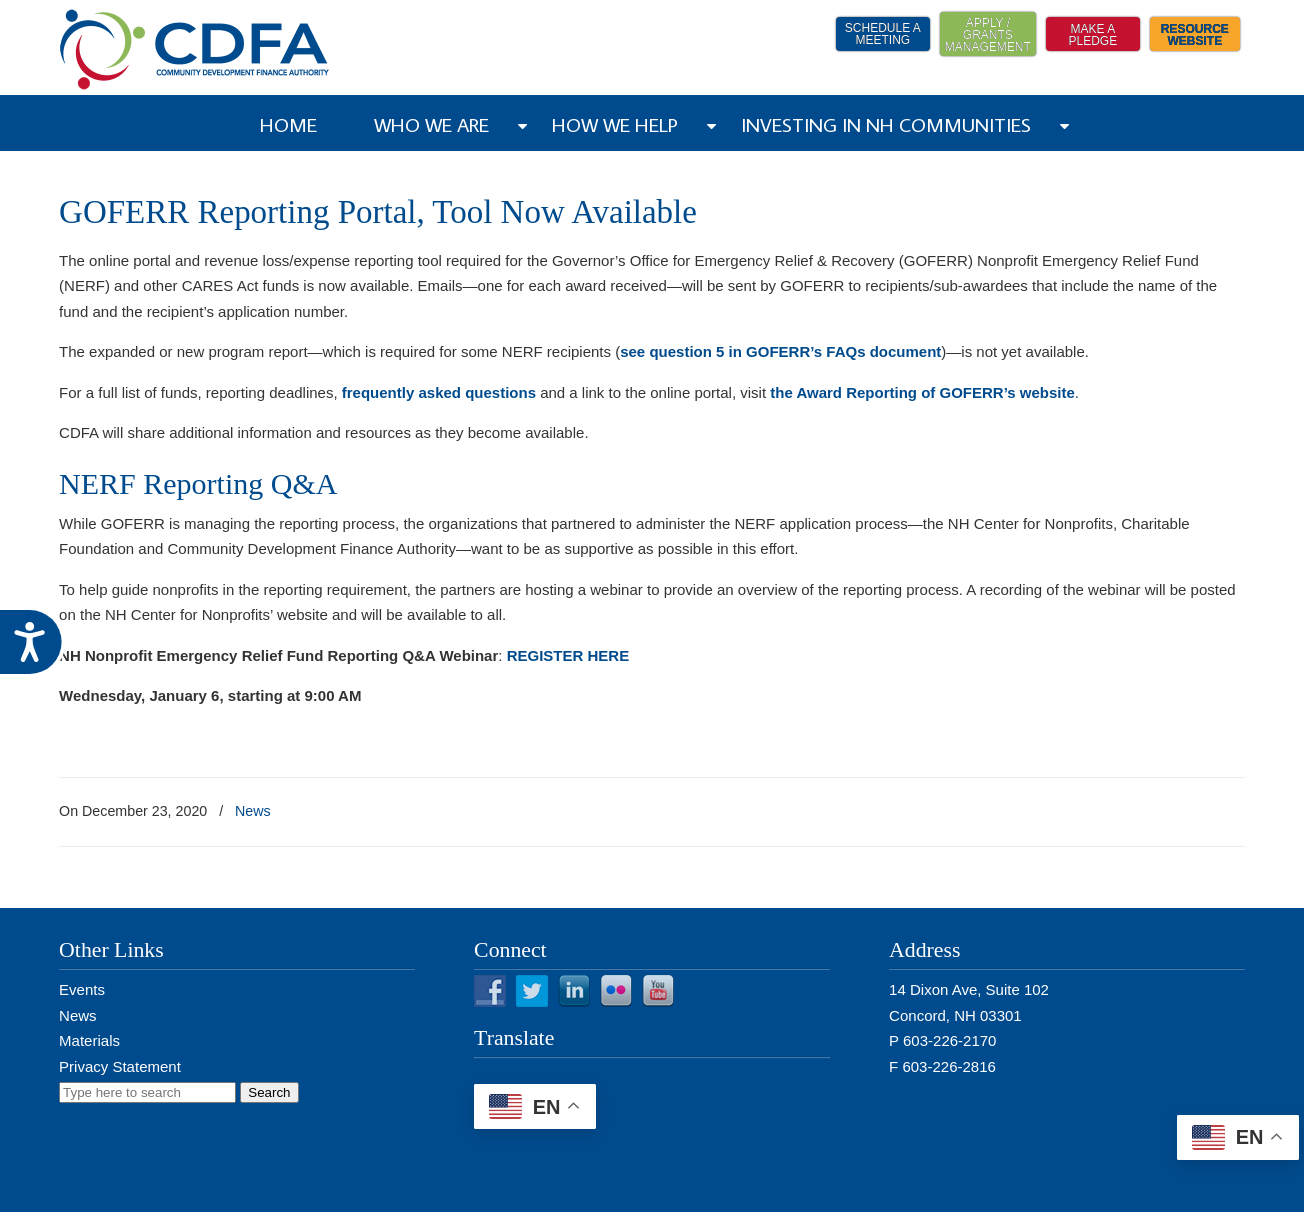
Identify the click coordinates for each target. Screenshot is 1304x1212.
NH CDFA (195, 49)
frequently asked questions (439, 392)
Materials (89, 1040)
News (253, 811)
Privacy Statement (120, 1066)
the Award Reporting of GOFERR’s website (922, 392)
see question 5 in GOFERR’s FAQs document (780, 351)
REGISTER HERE (568, 655)
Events (82, 989)
